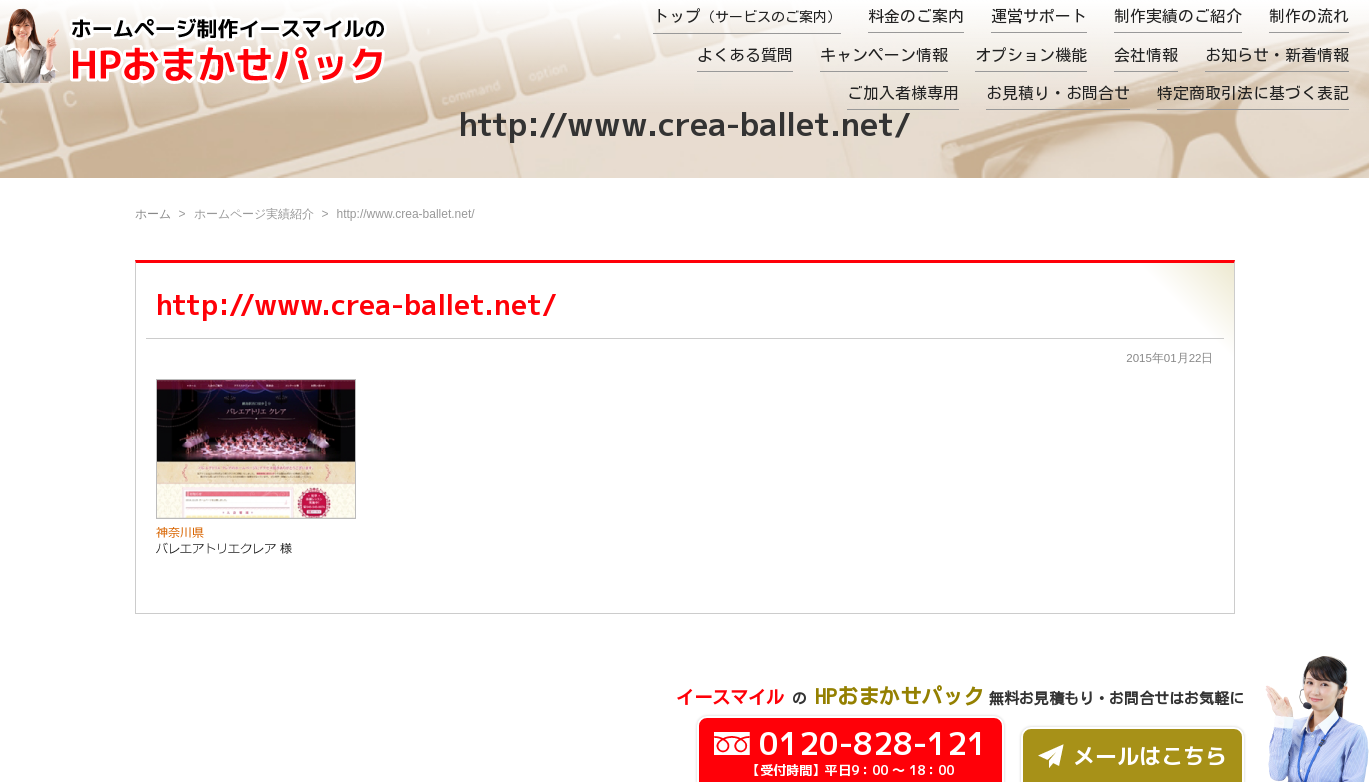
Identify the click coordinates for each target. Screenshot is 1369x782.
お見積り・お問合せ (1058, 93)
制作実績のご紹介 (1178, 16)
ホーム (153, 214)
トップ (747, 16)
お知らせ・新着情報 (1277, 55)
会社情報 (1146, 55)
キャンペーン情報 (884, 55)
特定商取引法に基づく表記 (1253, 93)
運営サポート (1039, 16)
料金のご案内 (916, 16)
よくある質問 (745, 55)
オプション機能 (1031, 55)
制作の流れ (1309, 16)
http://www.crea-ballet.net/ (356, 304)
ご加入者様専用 (903, 93)
